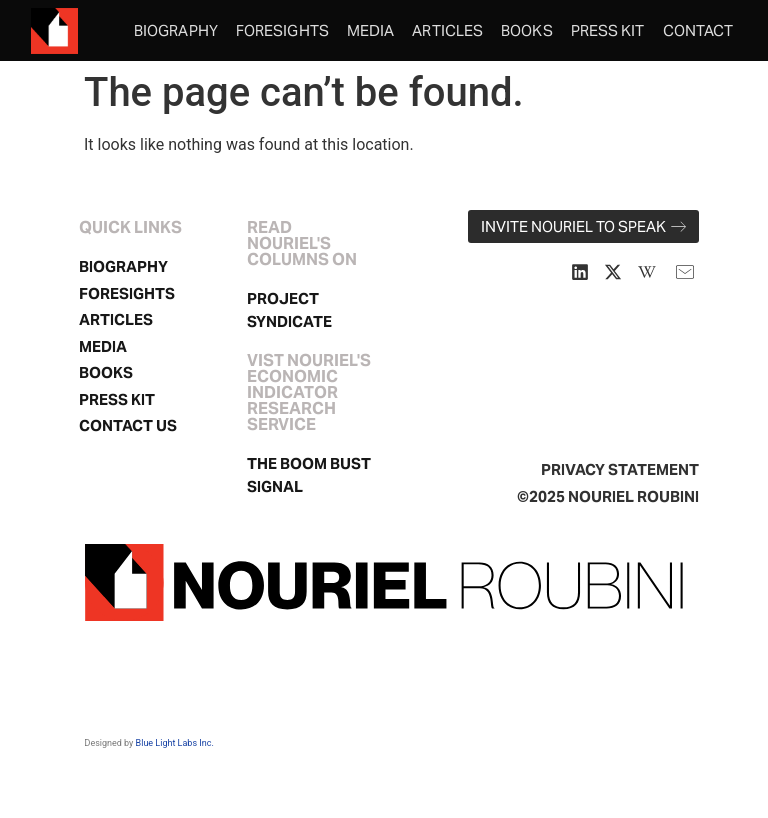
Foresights (282, 30)
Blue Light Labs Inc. (175, 743)
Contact (698, 30)
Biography (176, 30)
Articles (447, 30)
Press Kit (608, 30)
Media (371, 30)
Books (527, 30)
